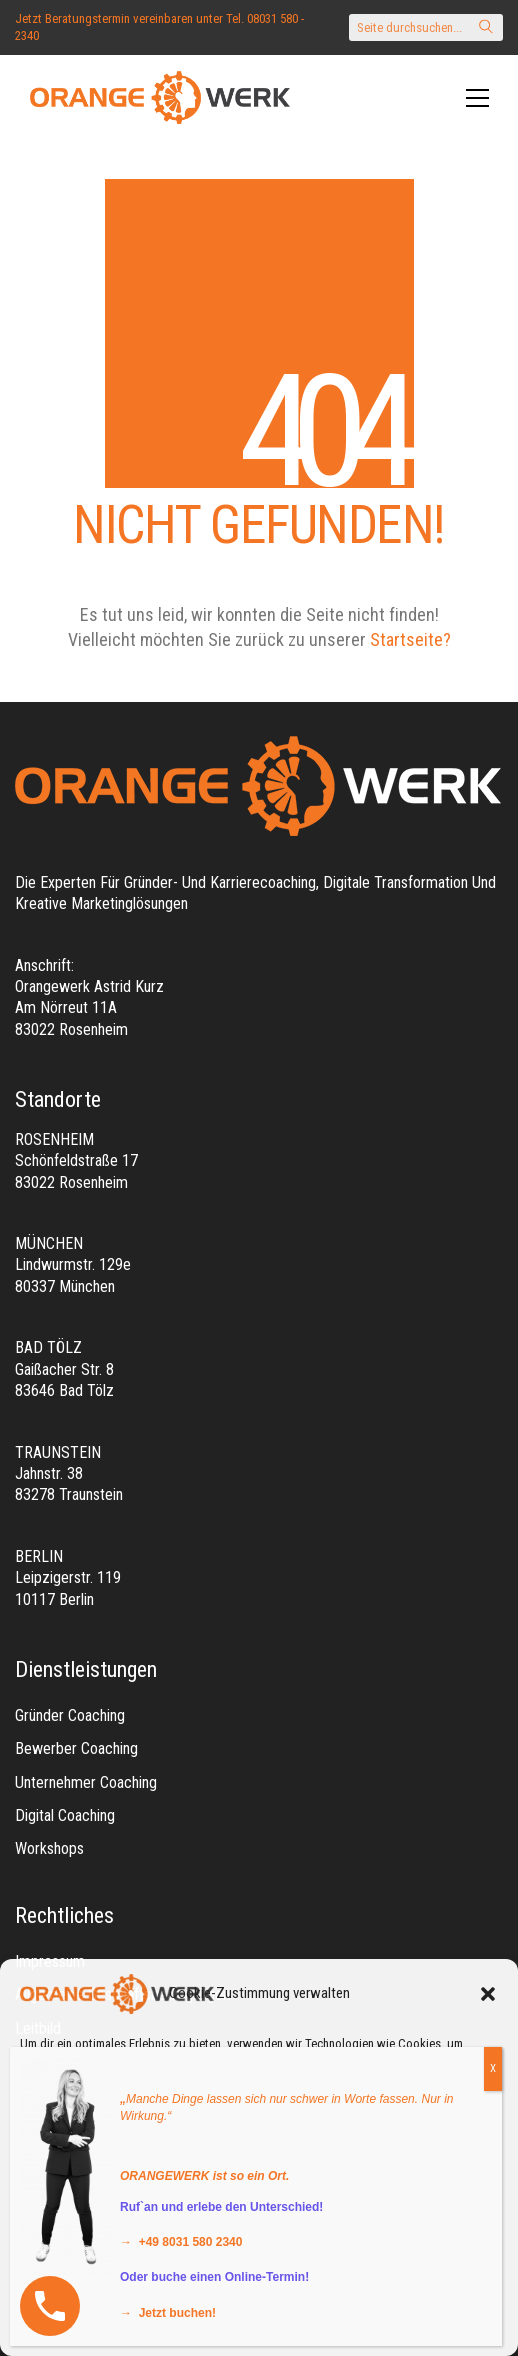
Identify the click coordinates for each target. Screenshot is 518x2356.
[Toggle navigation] (477, 98)
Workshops (49, 1848)
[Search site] (486, 29)
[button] (488, 1994)
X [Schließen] (493, 2068)
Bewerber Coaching (76, 1748)
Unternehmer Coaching (86, 1782)
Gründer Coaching (70, 1715)
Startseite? (410, 639)
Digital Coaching (65, 1815)
